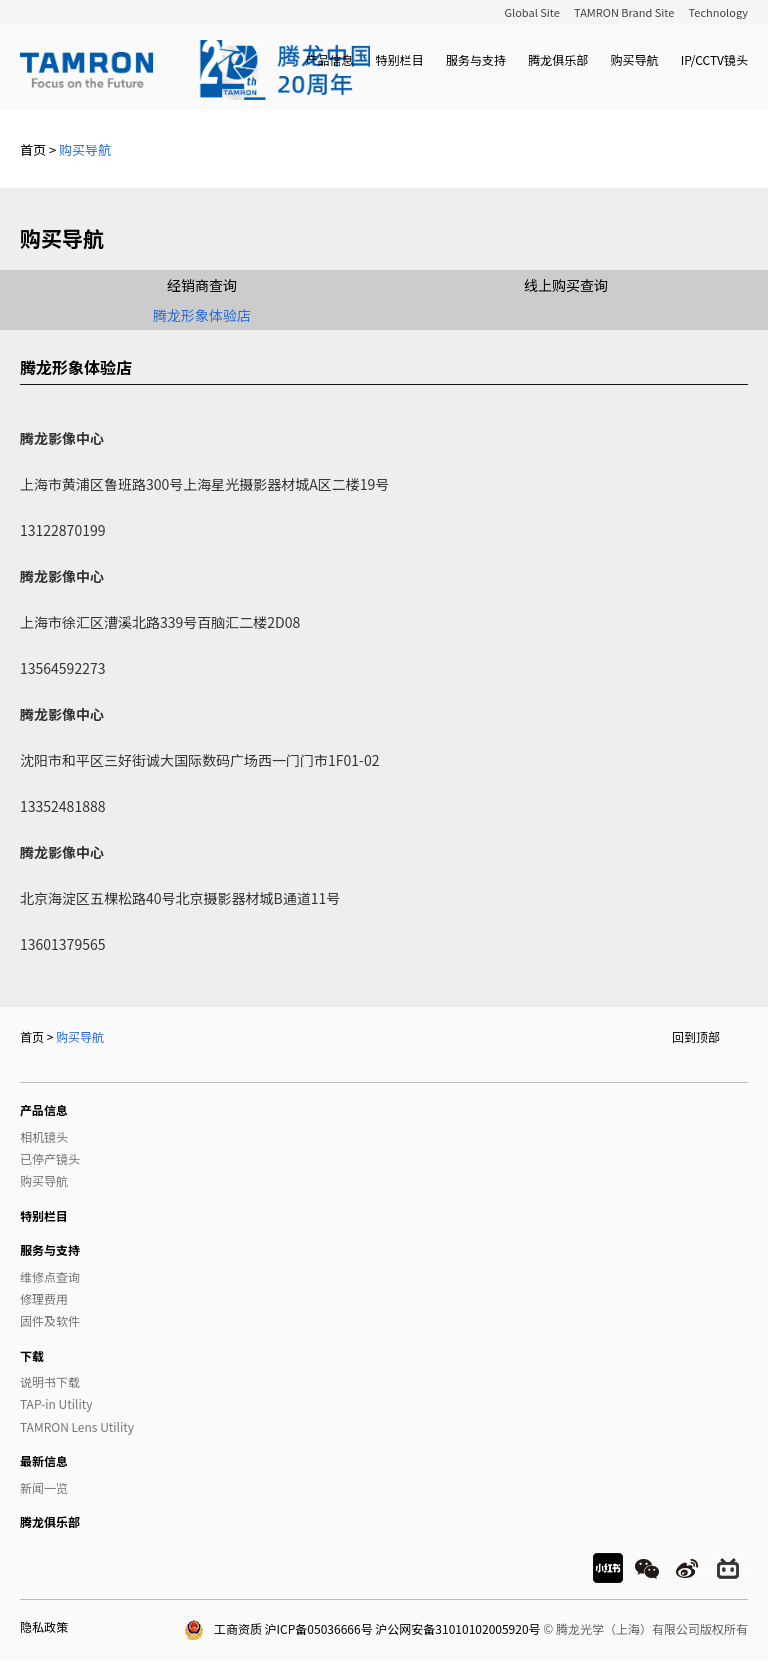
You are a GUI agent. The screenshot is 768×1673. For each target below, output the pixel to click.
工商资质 (223, 1628)
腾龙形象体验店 (202, 315)
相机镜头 (44, 1136)
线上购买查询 (566, 285)
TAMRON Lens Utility (77, 1426)
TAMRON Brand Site (624, 12)
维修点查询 (50, 1276)
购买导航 (634, 59)
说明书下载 (50, 1381)
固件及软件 (50, 1320)
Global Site (531, 12)
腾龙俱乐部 (558, 59)
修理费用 (44, 1298)
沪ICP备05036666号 (319, 1628)
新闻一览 (44, 1487)
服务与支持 (476, 59)
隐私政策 (44, 1626)
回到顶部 (696, 1036)
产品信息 (329, 59)
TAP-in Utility (56, 1403)
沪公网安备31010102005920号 (457, 1628)
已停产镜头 (50, 1158)
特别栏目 (400, 59)
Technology (718, 12)
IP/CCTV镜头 (714, 59)
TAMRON (195, 70)
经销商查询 (202, 285)
